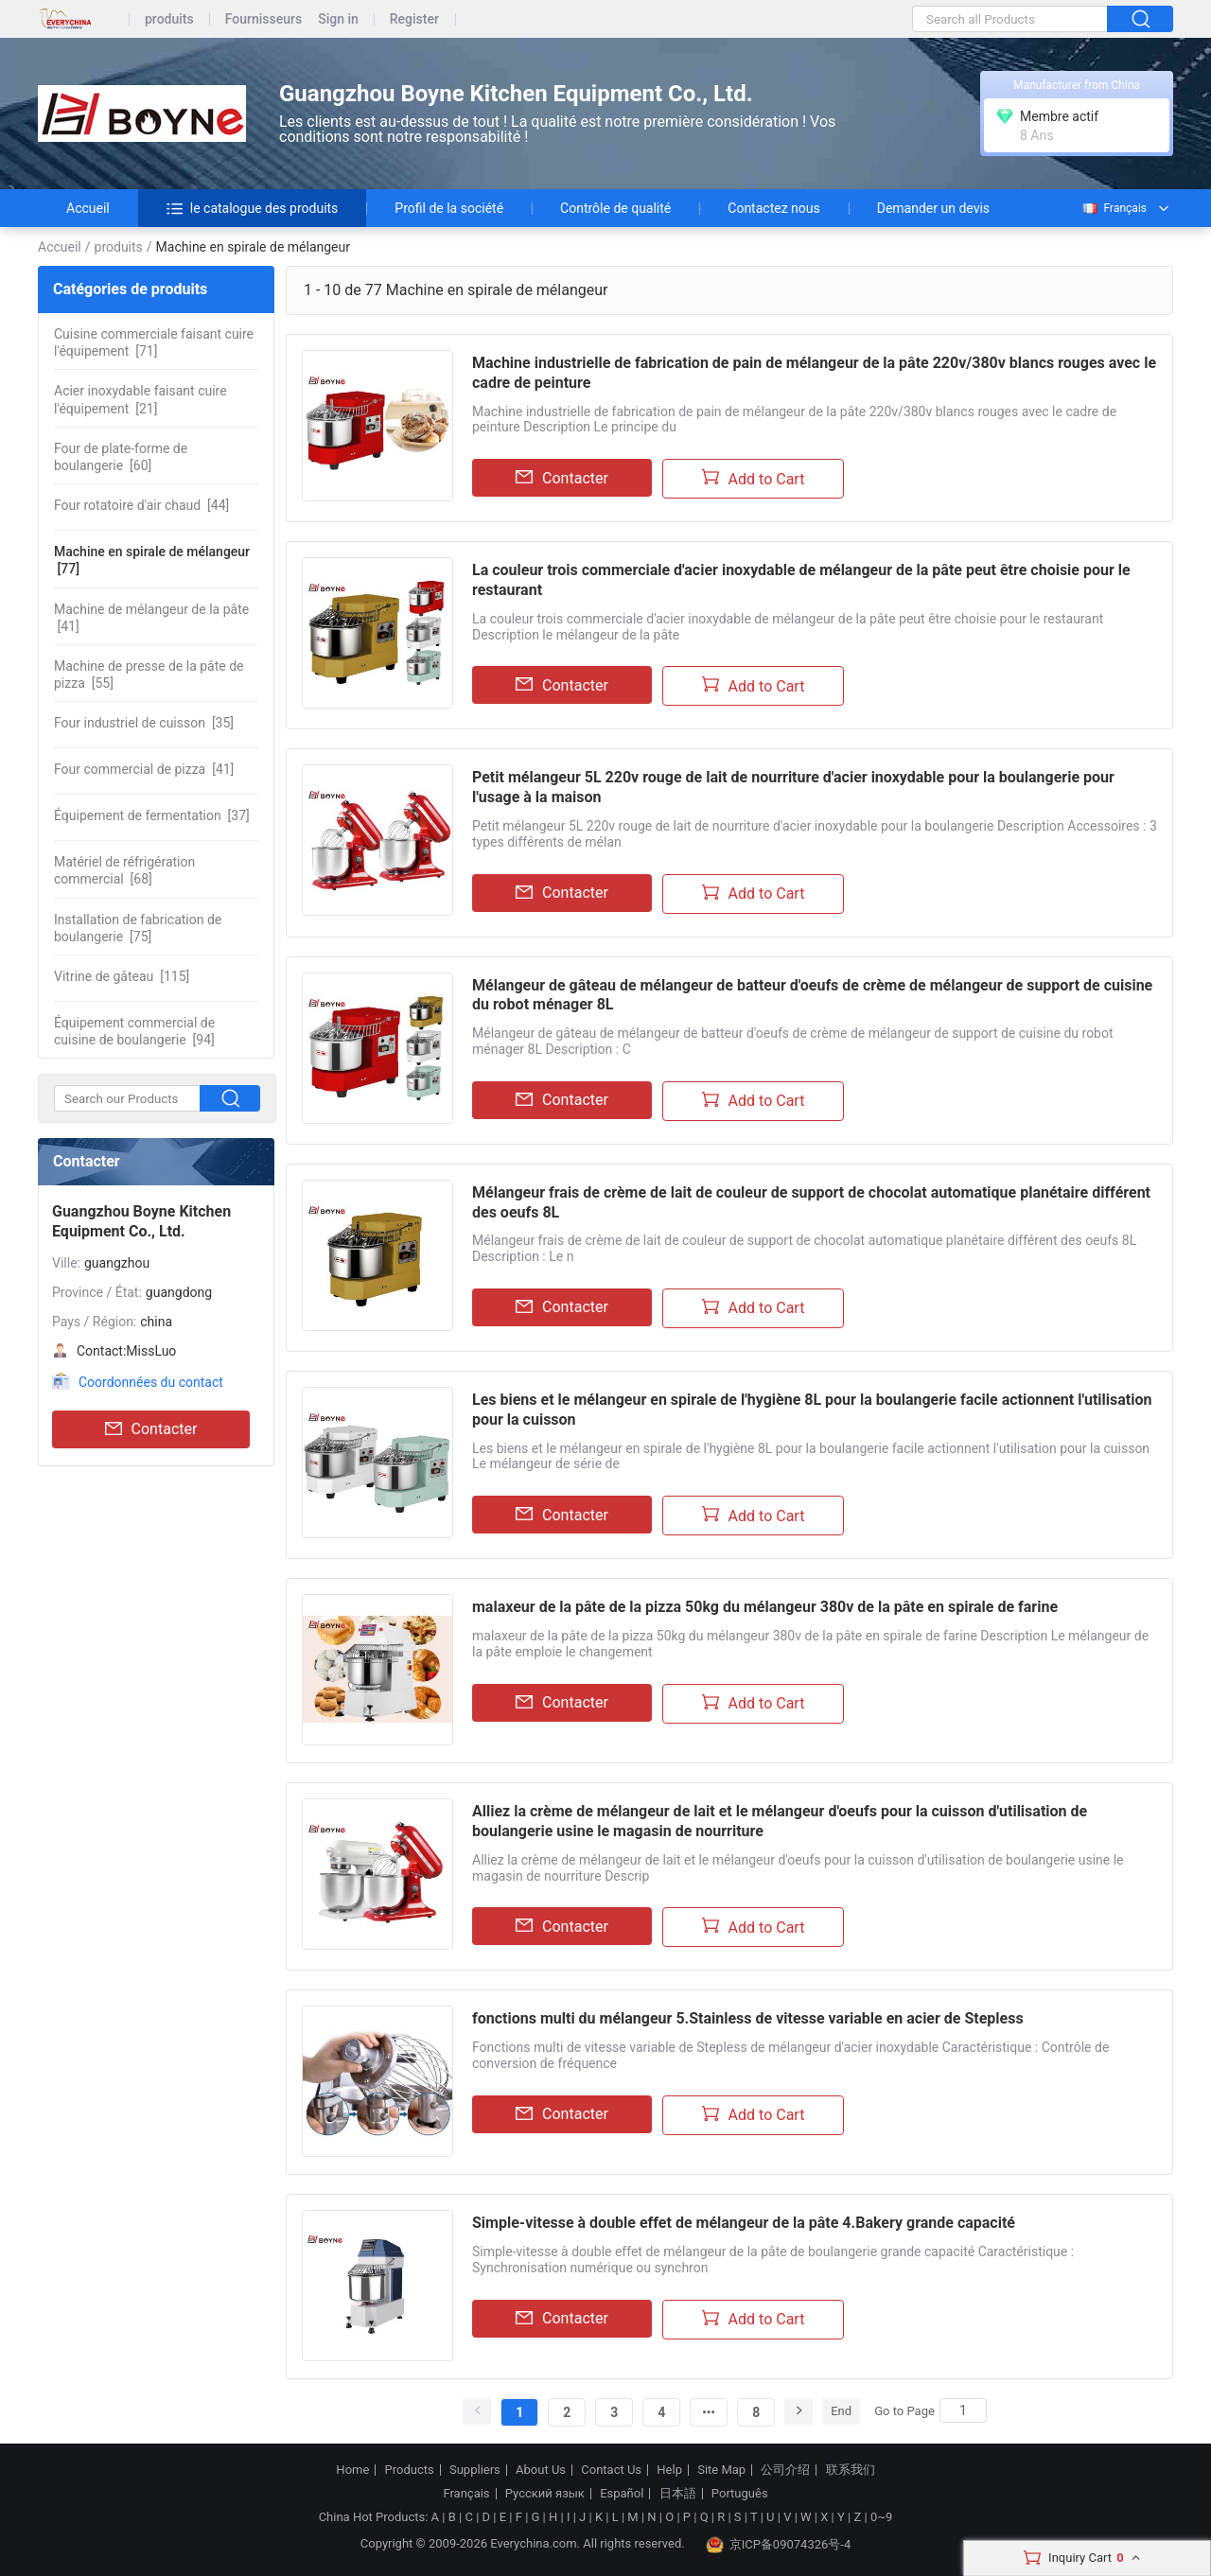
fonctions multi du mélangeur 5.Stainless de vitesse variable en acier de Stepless (748, 2018)
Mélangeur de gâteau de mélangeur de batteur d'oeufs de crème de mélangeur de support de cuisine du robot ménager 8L (812, 995)
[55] (149, 674)
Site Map (721, 2470)
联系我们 (850, 2470)
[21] (140, 399)
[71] (154, 342)
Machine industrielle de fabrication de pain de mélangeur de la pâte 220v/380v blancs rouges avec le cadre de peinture (814, 373)
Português (739, 2493)
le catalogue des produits (253, 208)
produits (169, 19)
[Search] (963, 2410)
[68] (124, 870)
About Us (541, 2470)
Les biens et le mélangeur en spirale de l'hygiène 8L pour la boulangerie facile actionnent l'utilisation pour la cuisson (811, 1409)
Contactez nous (773, 208)
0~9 (881, 2517)
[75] (137, 928)
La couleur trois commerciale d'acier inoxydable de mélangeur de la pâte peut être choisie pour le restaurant (801, 580)
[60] (120, 457)
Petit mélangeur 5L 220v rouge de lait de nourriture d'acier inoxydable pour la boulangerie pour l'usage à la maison (793, 787)
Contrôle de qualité (615, 208)
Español (621, 2493)
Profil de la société (449, 208)
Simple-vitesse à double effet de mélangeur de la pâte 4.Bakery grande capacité (743, 2223)
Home (352, 2470)
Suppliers (474, 2470)
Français (1113, 208)
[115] (121, 976)
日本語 (677, 2493)
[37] (152, 815)
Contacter (151, 1429)
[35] (144, 722)
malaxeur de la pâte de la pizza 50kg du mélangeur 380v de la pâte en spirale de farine (765, 1607)
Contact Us (611, 2470)
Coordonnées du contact (151, 1382)
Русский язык (545, 2493)
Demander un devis (933, 208)
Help (669, 2470)
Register (414, 19)
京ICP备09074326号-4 (778, 2544)
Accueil (88, 208)
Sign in (338, 19)
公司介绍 (785, 2470)
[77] (152, 560)
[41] (151, 618)
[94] (134, 1031)
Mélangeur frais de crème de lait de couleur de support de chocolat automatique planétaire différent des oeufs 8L (811, 1202)
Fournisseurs (263, 19)
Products (409, 2470)
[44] (141, 505)
